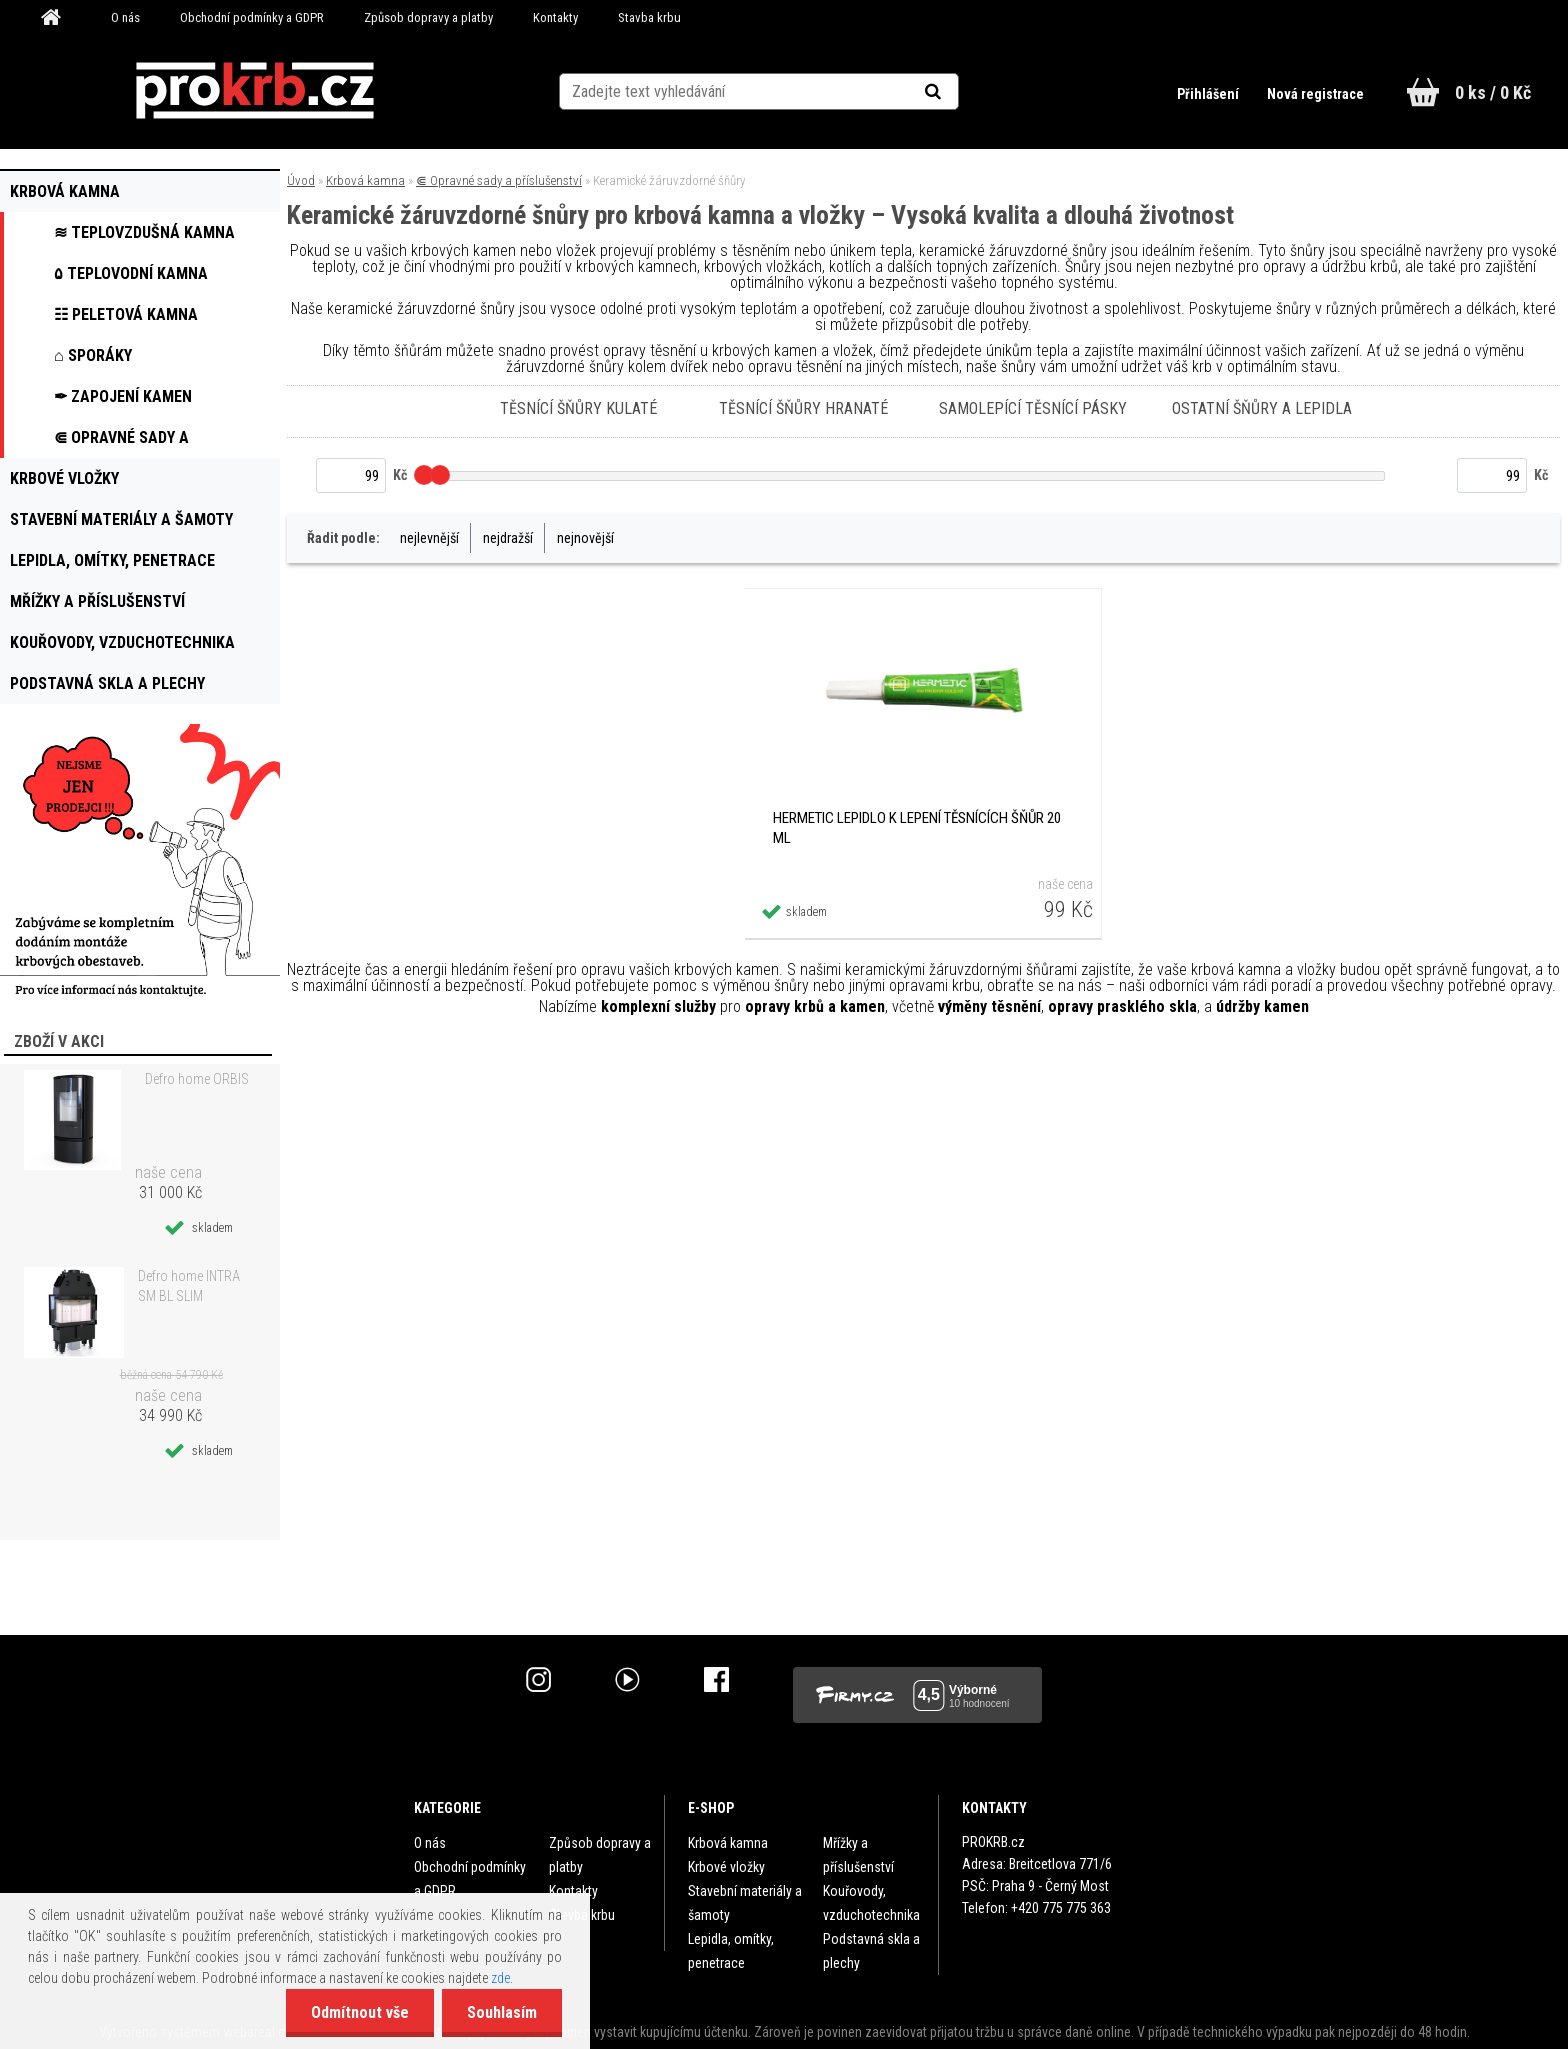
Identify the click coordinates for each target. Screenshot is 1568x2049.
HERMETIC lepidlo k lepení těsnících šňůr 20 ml (917, 828)
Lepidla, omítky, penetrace (731, 1951)
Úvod (301, 180)
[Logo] (255, 91)
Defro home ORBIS (197, 1079)
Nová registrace (1315, 94)
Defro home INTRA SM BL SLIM (189, 1286)
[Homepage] (58, 18)
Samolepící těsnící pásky (1033, 408)
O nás (125, 17)
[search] (957, 92)
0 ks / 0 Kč (1493, 92)
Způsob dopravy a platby (428, 17)
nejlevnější (429, 538)
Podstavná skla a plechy (871, 1951)
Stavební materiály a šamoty (745, 1903)
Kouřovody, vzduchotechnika (871, 1903)
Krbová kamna (365, 180)
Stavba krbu (649, 17)
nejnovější (585, 538)
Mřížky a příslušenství (858, 1855)
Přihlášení (1209, 94)
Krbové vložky (726, 1867)
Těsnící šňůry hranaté (803, 408)
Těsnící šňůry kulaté (578, 408)
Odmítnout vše (360, 2012)
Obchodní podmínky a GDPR (252, 17)
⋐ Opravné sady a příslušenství (499, 180)
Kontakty (555, 17)
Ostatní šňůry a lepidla (1262, 408)
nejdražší (508, 538)
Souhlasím (502, 2012)
